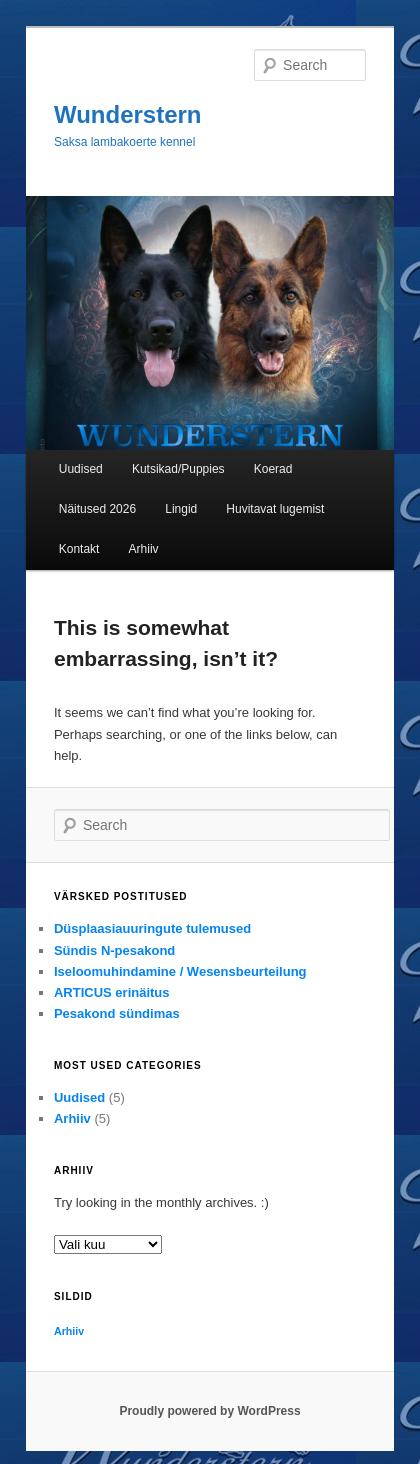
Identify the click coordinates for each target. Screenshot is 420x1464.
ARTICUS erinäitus (112, 992)
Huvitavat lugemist (275, 509)
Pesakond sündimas (117, 1013)
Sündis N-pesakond (114, 950)
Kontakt (79, 549)
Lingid (181, 509)
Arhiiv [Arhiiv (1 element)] (69, 1331)
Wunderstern (128, 114)
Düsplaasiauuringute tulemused (152, 928)
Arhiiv (144, 549)
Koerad (273, 469)
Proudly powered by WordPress (209, 1411)
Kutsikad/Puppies (178, 469)
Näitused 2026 (97, 509)
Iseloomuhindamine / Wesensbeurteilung (180, 971)
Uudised (81, 469)
